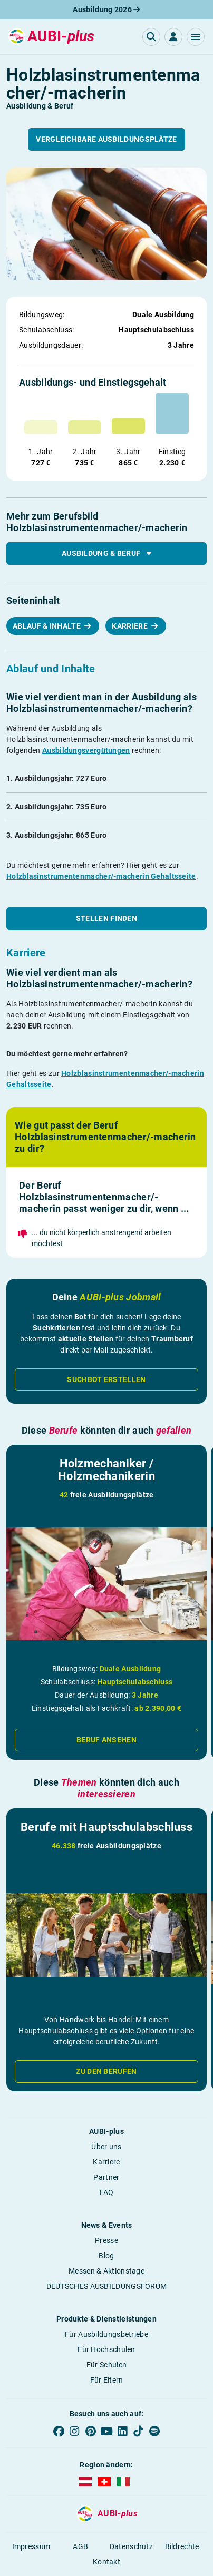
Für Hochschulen (106, 2349)
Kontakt (106, 2562)
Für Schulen (106, 2364)
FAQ (107, 2192)
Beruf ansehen (106, 1740)
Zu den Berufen (106, 2071)
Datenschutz (131, 2546)
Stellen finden (106, 918)
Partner (106, 2177)
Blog (106, 2255)
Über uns (106, 2146)
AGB (80, 2546)
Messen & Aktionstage (106, 2271)
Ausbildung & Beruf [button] (106, 553)
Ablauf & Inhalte (47, 626)
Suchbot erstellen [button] (106, 1379)
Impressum (31, 2546)
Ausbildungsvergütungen (86, 750)
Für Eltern (106, 2380)
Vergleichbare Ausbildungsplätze (106, 139)
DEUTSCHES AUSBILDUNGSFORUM (106, 2286)
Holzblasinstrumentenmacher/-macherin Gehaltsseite (101, 876)
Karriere (130, 626)
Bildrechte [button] (182, 2546)
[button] (196, 37)
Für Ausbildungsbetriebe (106, 2334)
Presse (106, 2240)
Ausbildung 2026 (106, 9)
